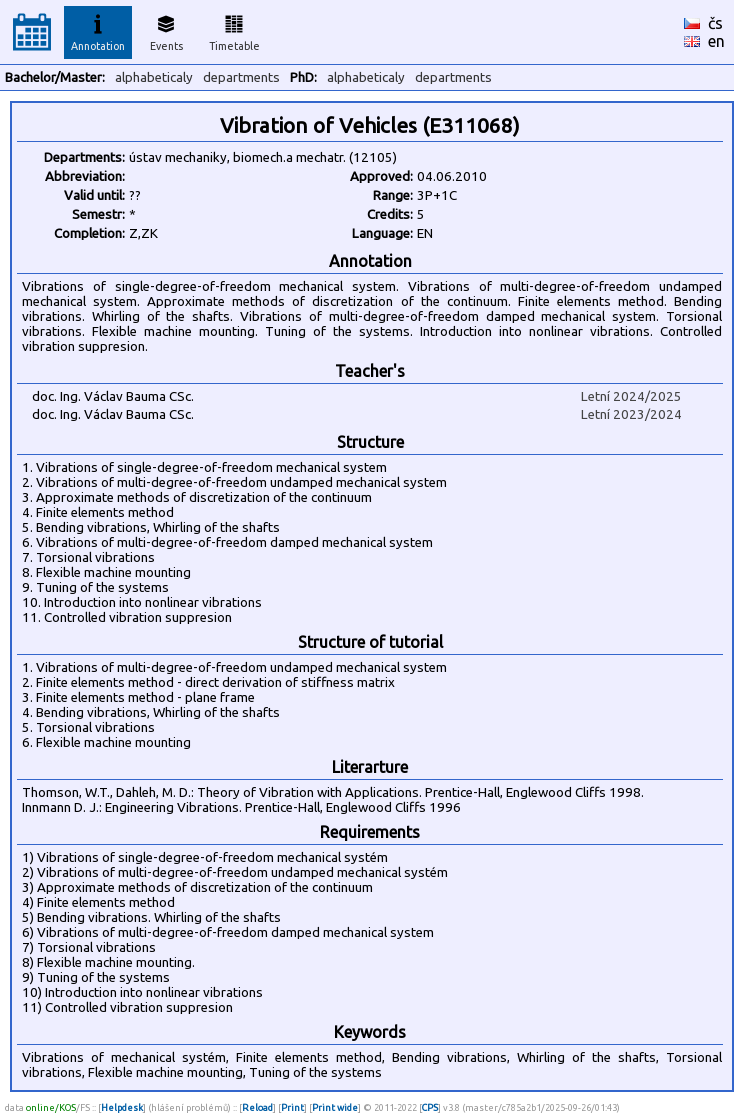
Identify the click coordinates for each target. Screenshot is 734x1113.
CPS (430, 1107)
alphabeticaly (154, 77)
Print (292, 1107)
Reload (257, 1107)
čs (715, 23)
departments (241, 77)
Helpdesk (122, 1107)
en (716, 41)
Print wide (335, 1107)
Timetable (234, 30)
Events (166, 30)
